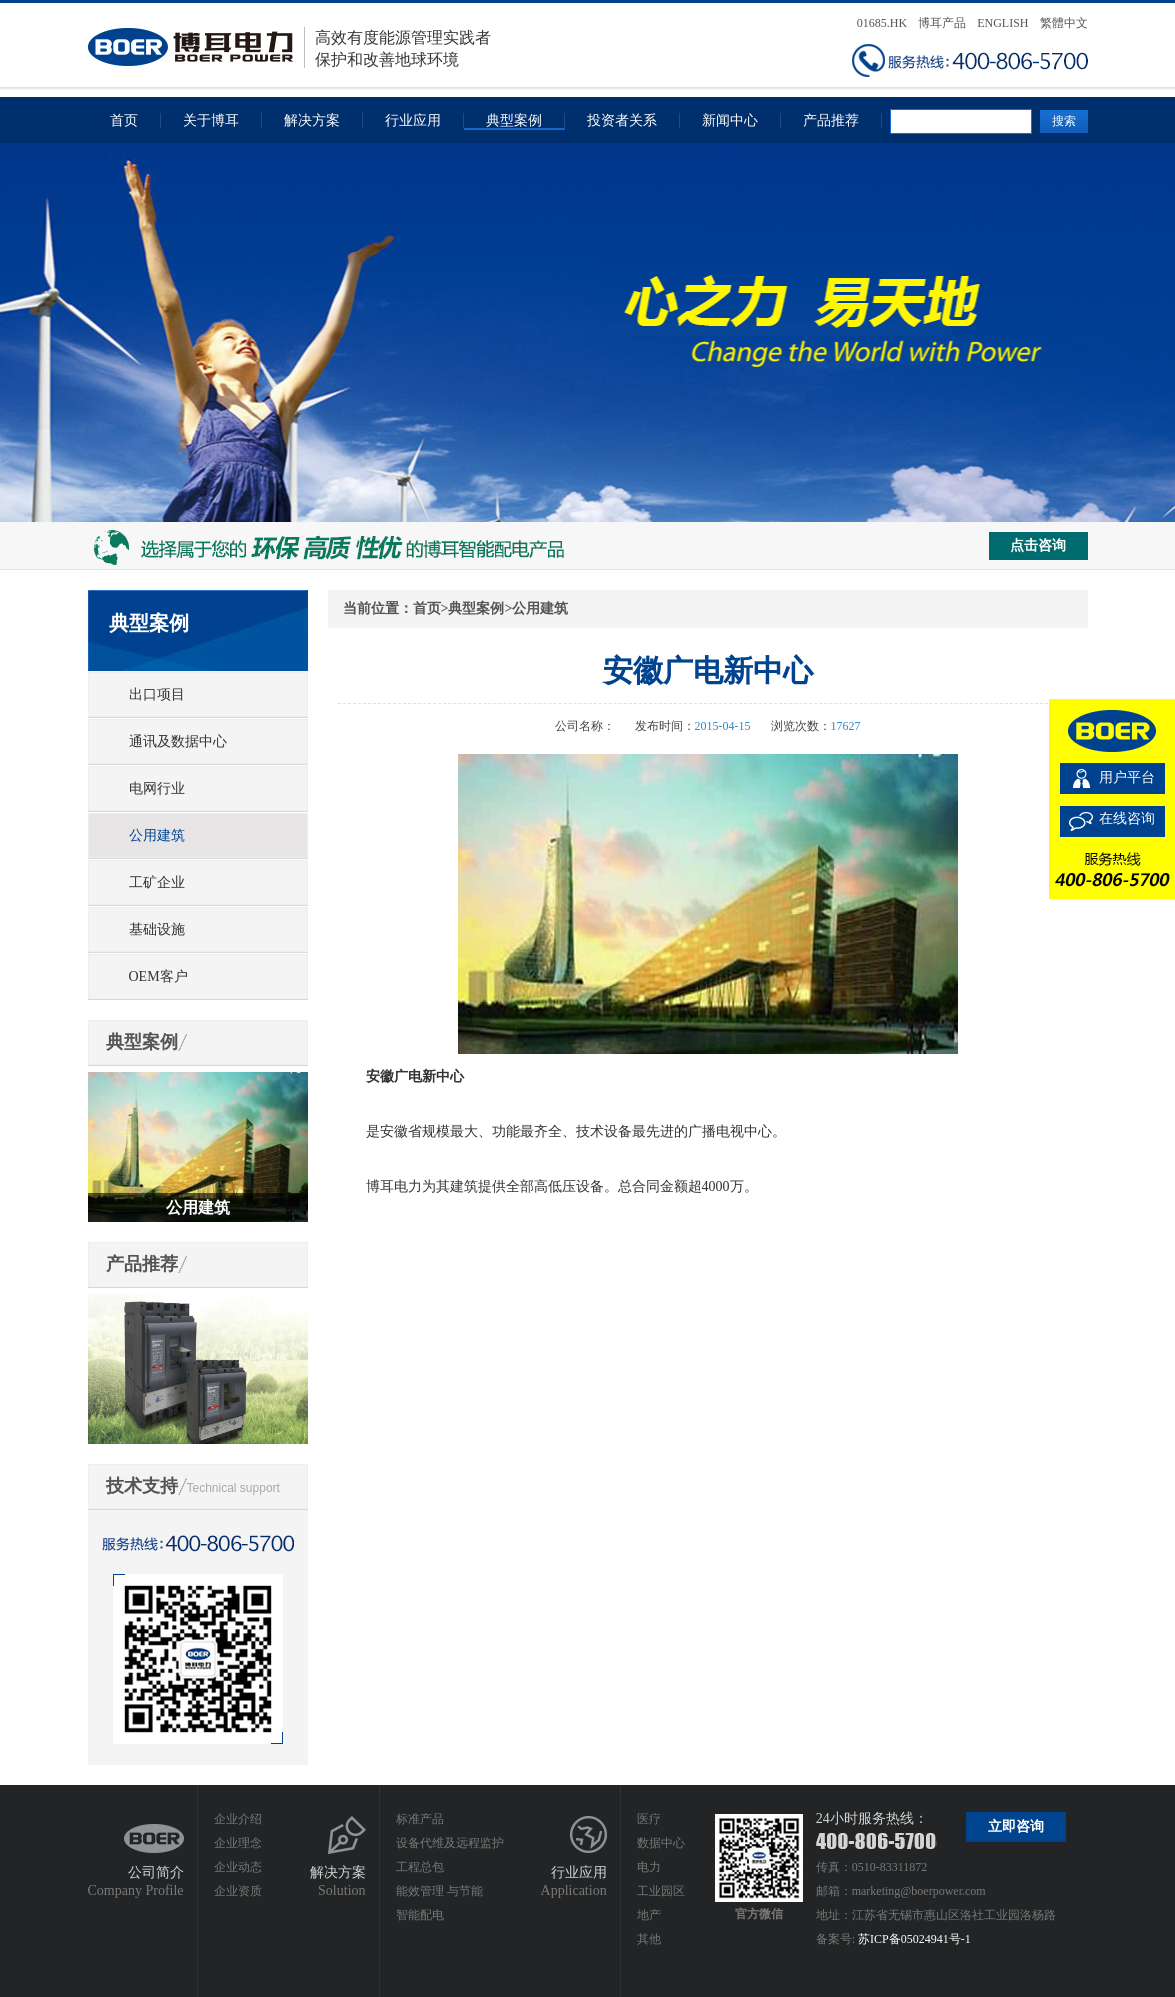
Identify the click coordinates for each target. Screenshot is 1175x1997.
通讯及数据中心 (178, 741)
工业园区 (661, 1891)
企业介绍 (238, 1819)
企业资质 (238, 1891)
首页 (124, 120)
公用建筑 (157, 835)
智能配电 (420, 1915)
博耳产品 (942, 23)
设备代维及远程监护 (450, 1843)
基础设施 (157, 929)
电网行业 (157, 788)
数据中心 (661, 1843)
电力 (649, 1867)
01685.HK (882, 23)
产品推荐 (831, 120)
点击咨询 (1038, 545)
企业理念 (238, 1843)
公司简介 (156, 1872)
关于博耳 (211, 120)
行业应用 (413, 120)
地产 (649, 1915)
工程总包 (420, 1867)
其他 (649, 1939)
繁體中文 (1064, 23)
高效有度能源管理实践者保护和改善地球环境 (289, 47)
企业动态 (238, 1867)
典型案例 (514, 120)
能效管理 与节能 (439, 1891)
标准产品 (420, 1819)
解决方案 (312, 120)
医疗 (649, 1819)
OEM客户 (158, 976)
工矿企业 (157, 882)
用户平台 (1127, 777)
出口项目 (157, 694)
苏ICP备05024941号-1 (914, 1939)
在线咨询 (1127, 818)
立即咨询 (1016, 1826)
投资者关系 (622, 120)
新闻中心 (730, 120)
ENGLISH (1002, 23)
